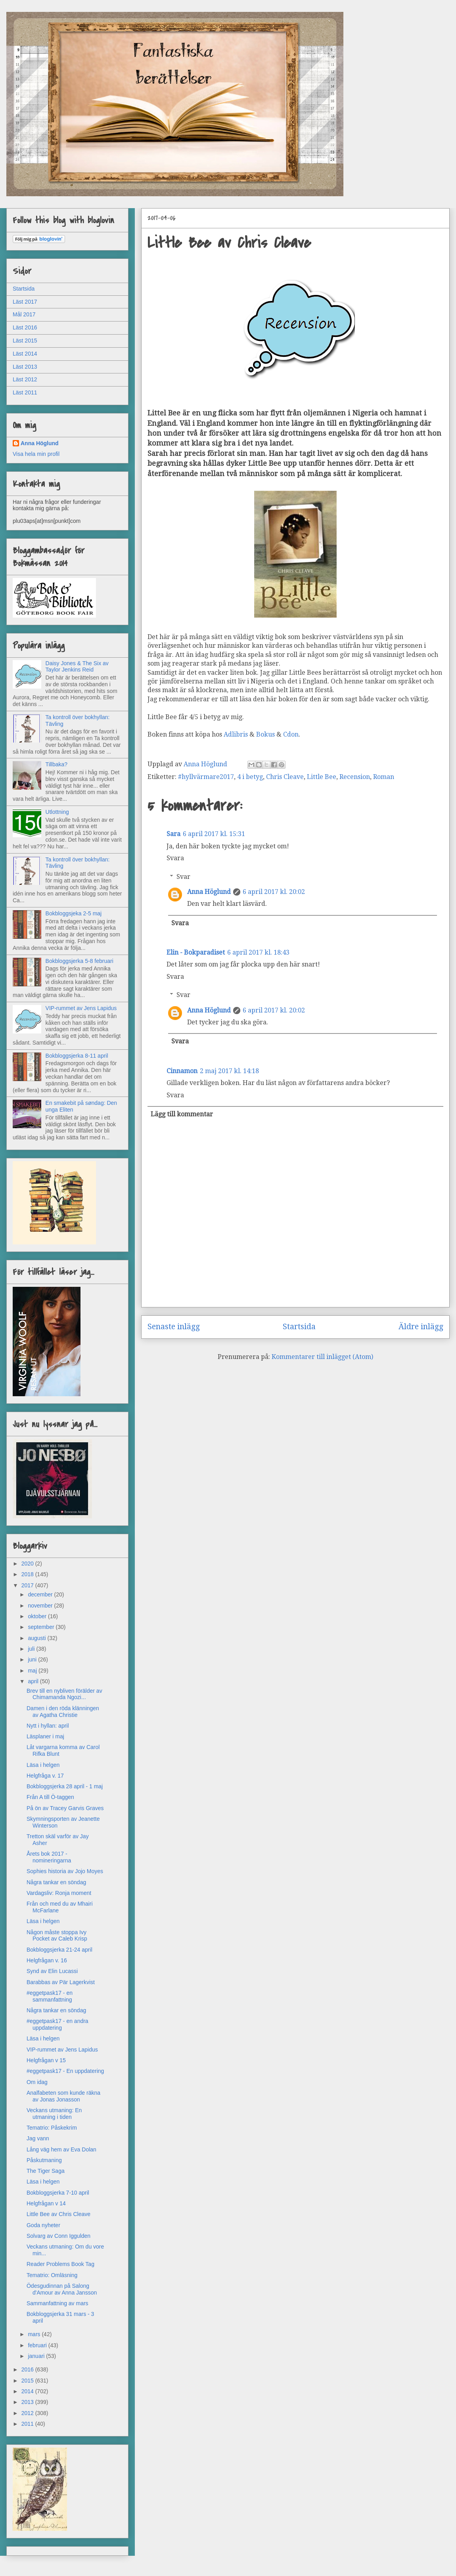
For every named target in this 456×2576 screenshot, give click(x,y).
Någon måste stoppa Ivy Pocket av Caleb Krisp (57, 1935)
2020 (28, 1563)
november (41, 1605)
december (41, 1594)
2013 (28, 2402)
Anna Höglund (209, 892)
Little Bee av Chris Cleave (58, 2214)
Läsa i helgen (43, 1765)
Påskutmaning (44, 2160)
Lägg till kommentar (182, 1114)
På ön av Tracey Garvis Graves (65, 1808)
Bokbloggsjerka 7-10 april (58, 2192)
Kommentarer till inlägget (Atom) (322, 1357)
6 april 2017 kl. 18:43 (258, 952)
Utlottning (57, 812)
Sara (173, 834)
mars (35, 2334)
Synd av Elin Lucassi (52, 1971)
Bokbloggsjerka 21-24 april (59, 1949)
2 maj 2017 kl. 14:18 (229, 1071)
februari (38, 2345)
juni (33, 1659)
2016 (28, 2369)
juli (32, 1649)
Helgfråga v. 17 (45, 1775)
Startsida (299, 1326)
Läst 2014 (25, 353)
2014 (28, 2391)
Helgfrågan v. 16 (47, 1960)
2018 (28, 1574)
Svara (175, 858)
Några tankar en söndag (56, 1882)
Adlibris (236, 734)
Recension (354, 777)
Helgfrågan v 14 (46, 2203)
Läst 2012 (25, 379)
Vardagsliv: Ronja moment (59, 1893)
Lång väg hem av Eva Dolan (61, 2149)
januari (37, 2356)
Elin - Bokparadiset (196, 952)
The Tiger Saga (46, 2171)
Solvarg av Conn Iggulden (58, 2236)
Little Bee (321, 777)
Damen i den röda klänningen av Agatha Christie (63, 1711)
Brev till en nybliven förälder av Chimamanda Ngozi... (64, 1694)
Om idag (37, 2082)
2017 (28, 1585)
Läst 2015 (25, 340)
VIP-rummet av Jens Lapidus (81, 1008)
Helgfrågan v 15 (46, 2060)
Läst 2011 (25, 392)
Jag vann (38, 2138)
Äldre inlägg (421, 1326)
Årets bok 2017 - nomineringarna (49, 1857)
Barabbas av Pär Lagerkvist (61, 1982)
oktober (38, 1616)
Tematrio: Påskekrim (52, 2127)
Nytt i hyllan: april (48, 1725)
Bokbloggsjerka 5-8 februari (79, 961)
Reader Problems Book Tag (60, 2264)
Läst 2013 (25, 367)
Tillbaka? (57, 764)
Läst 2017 (25, 302)
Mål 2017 (24, 314)
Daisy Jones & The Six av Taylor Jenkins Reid (77, 666)
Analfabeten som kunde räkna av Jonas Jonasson (63, 2096)
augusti (37, 1638)
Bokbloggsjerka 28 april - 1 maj (65, 1786)
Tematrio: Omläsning (52, 2275)
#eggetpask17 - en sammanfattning (50, 1996)
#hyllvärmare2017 (206, 777)
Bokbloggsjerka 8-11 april (77, 1056)
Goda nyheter (43, 2225)
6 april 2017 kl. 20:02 (274, 892)
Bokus (266, 734)
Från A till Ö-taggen (50, 1797)
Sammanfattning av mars (57, 2303)
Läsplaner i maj (45, 1736)
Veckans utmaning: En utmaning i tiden (54, 2113)
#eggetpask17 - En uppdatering (65, 2071)
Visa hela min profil (36, 454)
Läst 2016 (25, 327)
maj (33, 1670)
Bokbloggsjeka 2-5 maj (74, 913)
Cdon (291, 734)
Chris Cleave (285, 777)
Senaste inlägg (174, 1326)
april (34, 1681)
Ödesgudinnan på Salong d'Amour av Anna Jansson (62, 2289)
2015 (28, 2380)
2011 (28, 2424)
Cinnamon (182, 1071)
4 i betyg (250, 777)
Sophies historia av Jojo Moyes (65, 1871)
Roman (383, 777)
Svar (183, 876)
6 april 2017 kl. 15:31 (214, 834)
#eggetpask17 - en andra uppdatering (57, 2024)
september (42, 1627)
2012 (28, 2413)
